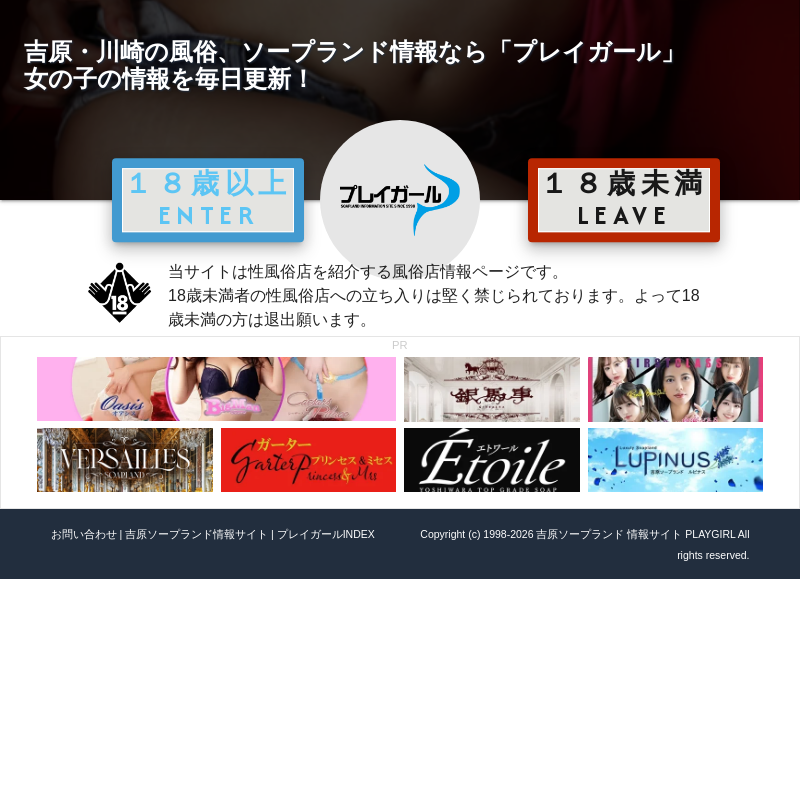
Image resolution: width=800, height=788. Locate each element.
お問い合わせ (84, 534)
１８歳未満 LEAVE (624, 199)
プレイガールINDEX (326, 534)
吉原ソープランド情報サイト (196, 534)
